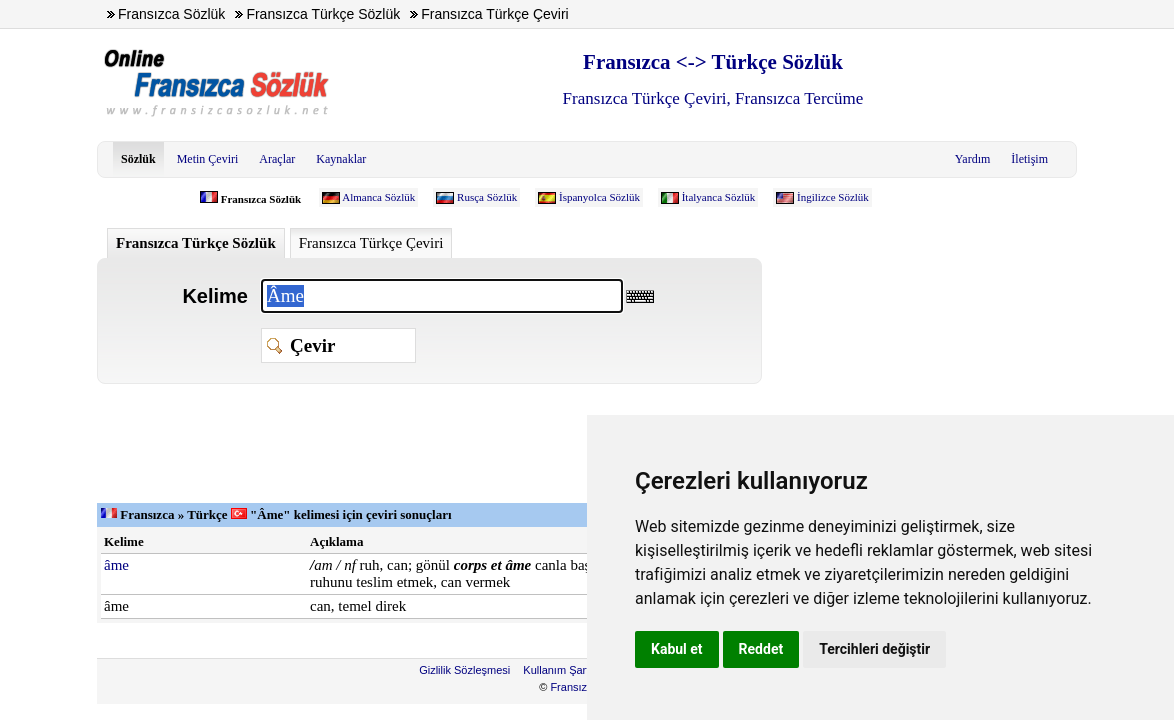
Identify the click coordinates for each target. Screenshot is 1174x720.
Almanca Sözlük (378, 197)
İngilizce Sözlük (833, 197)
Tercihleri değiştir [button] (874, 649)
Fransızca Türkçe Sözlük (196, 243)
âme (116, 565)
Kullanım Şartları (563, 670)
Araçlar (277, 159)
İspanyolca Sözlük (599, 197)
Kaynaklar (341, 159)
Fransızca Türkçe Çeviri (371, 243)
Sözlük (138, 159)
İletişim (1029, 159)
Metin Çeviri (208, 159)
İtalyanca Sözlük (719, 197)
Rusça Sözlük (487, 197)
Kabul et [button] (677, 649)
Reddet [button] (761, 649)
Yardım (972, 159)
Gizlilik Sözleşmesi (464, 670)
